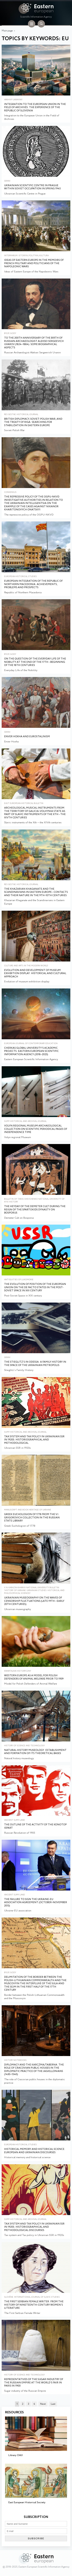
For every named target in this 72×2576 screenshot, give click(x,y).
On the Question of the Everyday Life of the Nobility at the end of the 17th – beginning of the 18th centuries (35, 662)
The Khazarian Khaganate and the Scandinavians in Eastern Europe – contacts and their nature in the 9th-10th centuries (36, 892)
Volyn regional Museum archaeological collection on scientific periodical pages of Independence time (35, 1129)
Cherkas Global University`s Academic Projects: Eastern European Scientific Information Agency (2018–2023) (31, 1051)
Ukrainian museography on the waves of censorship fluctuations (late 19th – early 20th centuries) (34, 1601)
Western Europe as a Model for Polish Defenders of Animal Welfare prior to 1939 (34, 1677)
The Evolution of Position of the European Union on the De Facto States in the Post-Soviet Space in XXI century (35, 1287)
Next (43, 2404)
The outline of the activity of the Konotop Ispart (35, 1826)
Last (53, 2404)
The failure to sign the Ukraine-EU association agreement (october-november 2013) (35, 1903)
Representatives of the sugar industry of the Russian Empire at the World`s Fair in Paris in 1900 (33, 2383)
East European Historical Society (26, 2502)
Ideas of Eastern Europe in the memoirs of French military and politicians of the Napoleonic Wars (34, 263)
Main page (7, 31)
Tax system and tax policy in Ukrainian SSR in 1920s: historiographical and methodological (34, 1440)
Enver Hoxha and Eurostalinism (27, 736)
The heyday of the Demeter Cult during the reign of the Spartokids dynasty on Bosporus (35, 1210)
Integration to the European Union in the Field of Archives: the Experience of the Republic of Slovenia (35, 108)
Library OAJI (15, 2455)
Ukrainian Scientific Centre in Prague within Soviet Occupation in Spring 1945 (32, 187)
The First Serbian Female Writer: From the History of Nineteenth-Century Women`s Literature (34, 2305)
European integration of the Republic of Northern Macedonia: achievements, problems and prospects (33, 584)
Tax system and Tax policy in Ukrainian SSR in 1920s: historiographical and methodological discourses (34, 2227)
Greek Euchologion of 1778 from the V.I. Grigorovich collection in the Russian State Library (32, 1518)
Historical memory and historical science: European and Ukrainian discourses (34, 2151)
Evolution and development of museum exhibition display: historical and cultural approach (35, 974)
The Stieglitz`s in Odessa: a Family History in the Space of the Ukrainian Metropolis (35, 1363)
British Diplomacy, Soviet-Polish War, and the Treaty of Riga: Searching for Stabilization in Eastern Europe (33, 422)
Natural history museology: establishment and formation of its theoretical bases (35, 1752)
